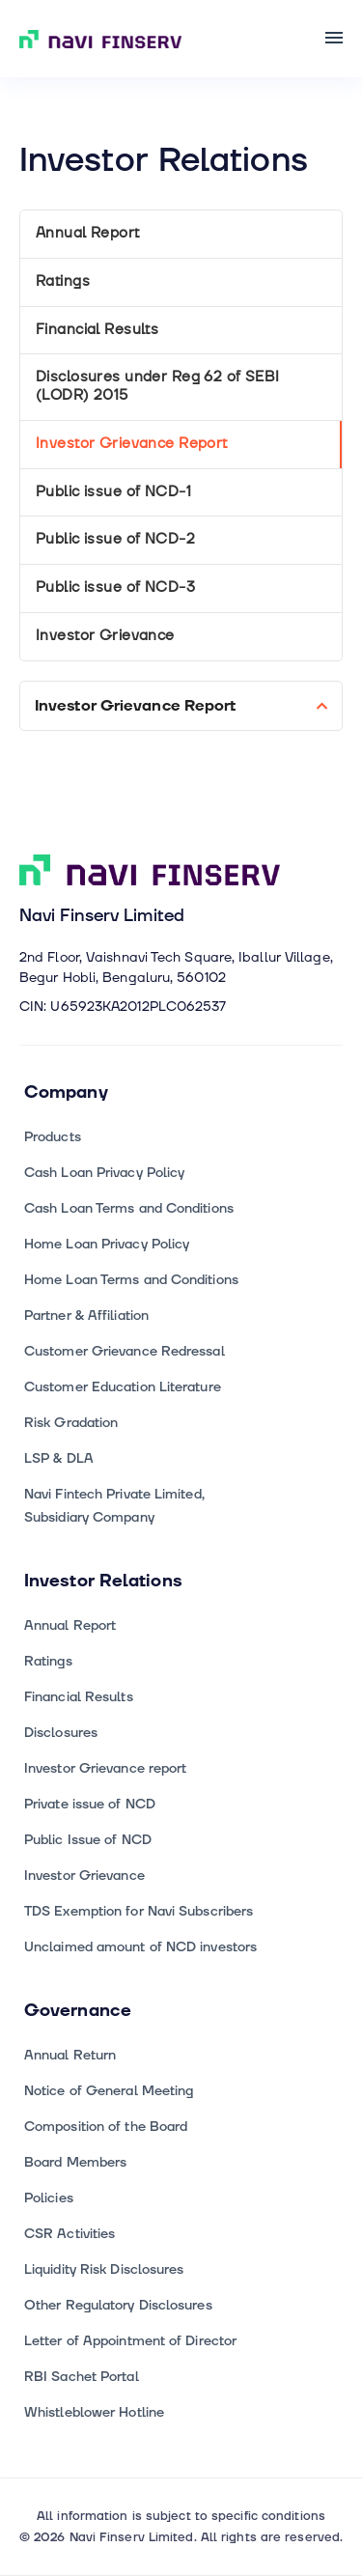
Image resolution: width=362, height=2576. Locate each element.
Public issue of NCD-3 (115, 587)
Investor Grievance (105, 636)
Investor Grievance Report (132, 444)
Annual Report (88, 233)
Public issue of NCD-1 (113, 492)
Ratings (63, 281)
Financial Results (97, 330)
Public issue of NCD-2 (115, 539)
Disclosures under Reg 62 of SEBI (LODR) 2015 (158, 386)
